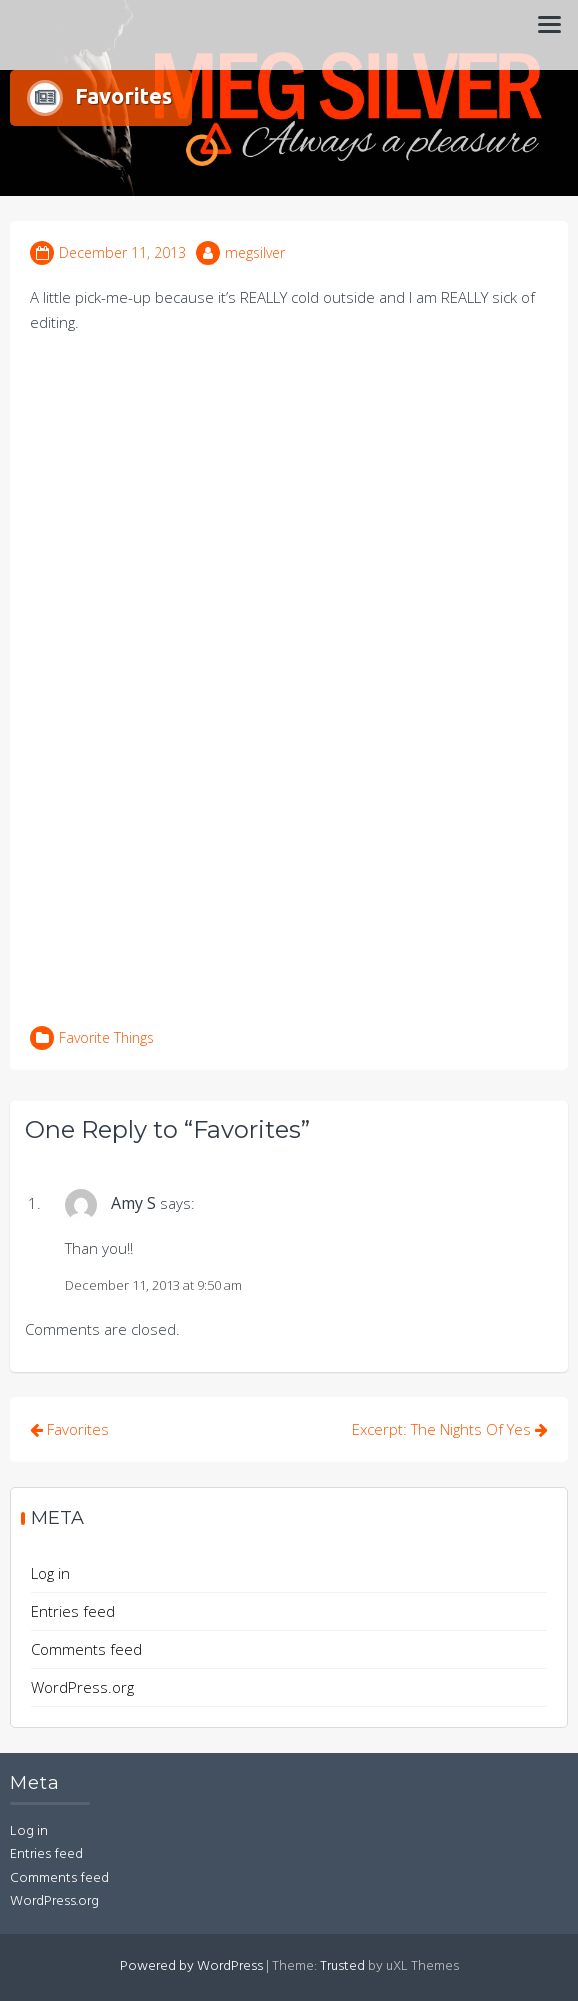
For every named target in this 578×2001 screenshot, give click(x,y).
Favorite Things (106, 1037)
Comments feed (86, 1649)
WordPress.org (82, 1687)
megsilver (255, 252)
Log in (50, 1573)
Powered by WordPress (191, 1966)
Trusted (342, 1966)
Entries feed (73, 1611)
